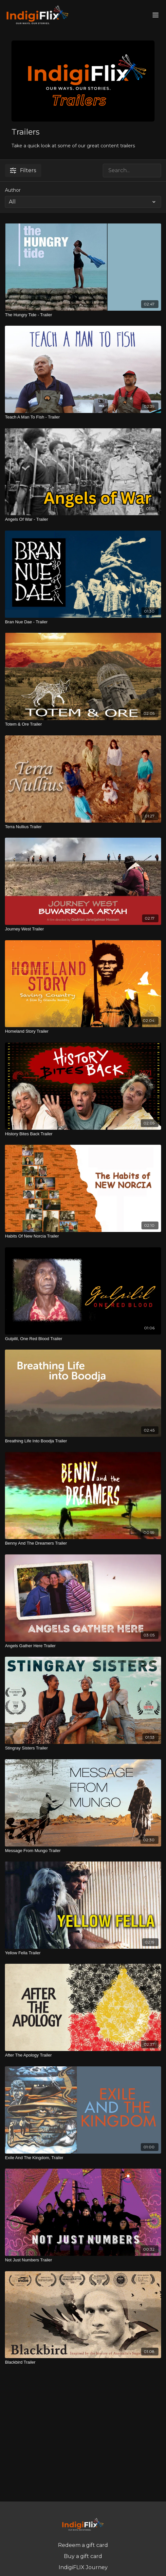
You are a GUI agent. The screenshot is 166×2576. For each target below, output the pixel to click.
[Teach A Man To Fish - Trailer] (83, 417)
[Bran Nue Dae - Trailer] (83, 622)
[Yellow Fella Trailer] (83, 1953)
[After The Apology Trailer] (83, 2055)
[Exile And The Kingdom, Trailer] (83, 2158)
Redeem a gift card (83, 2545)
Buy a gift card (83, 2556)
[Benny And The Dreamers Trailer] (83, 1543)
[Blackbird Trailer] (83, 2362)
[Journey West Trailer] (83, 929)
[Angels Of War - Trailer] (83, 519)
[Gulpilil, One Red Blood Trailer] (83, 1339)
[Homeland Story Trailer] (83, 1031)
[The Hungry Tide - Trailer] (83, 315)
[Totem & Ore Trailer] (83, 724)
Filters (23, 170)
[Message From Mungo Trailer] (83, 1850)
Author (13, 190)
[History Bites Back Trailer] (83, 1134)
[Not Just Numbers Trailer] (83, 2260)
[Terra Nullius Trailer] (83, 827)
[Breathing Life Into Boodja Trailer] (83, 1441)
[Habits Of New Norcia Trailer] (83, 1236)
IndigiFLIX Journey (83, 2567)
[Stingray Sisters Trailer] (83, 1748)
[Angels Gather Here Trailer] (83, 1646)
